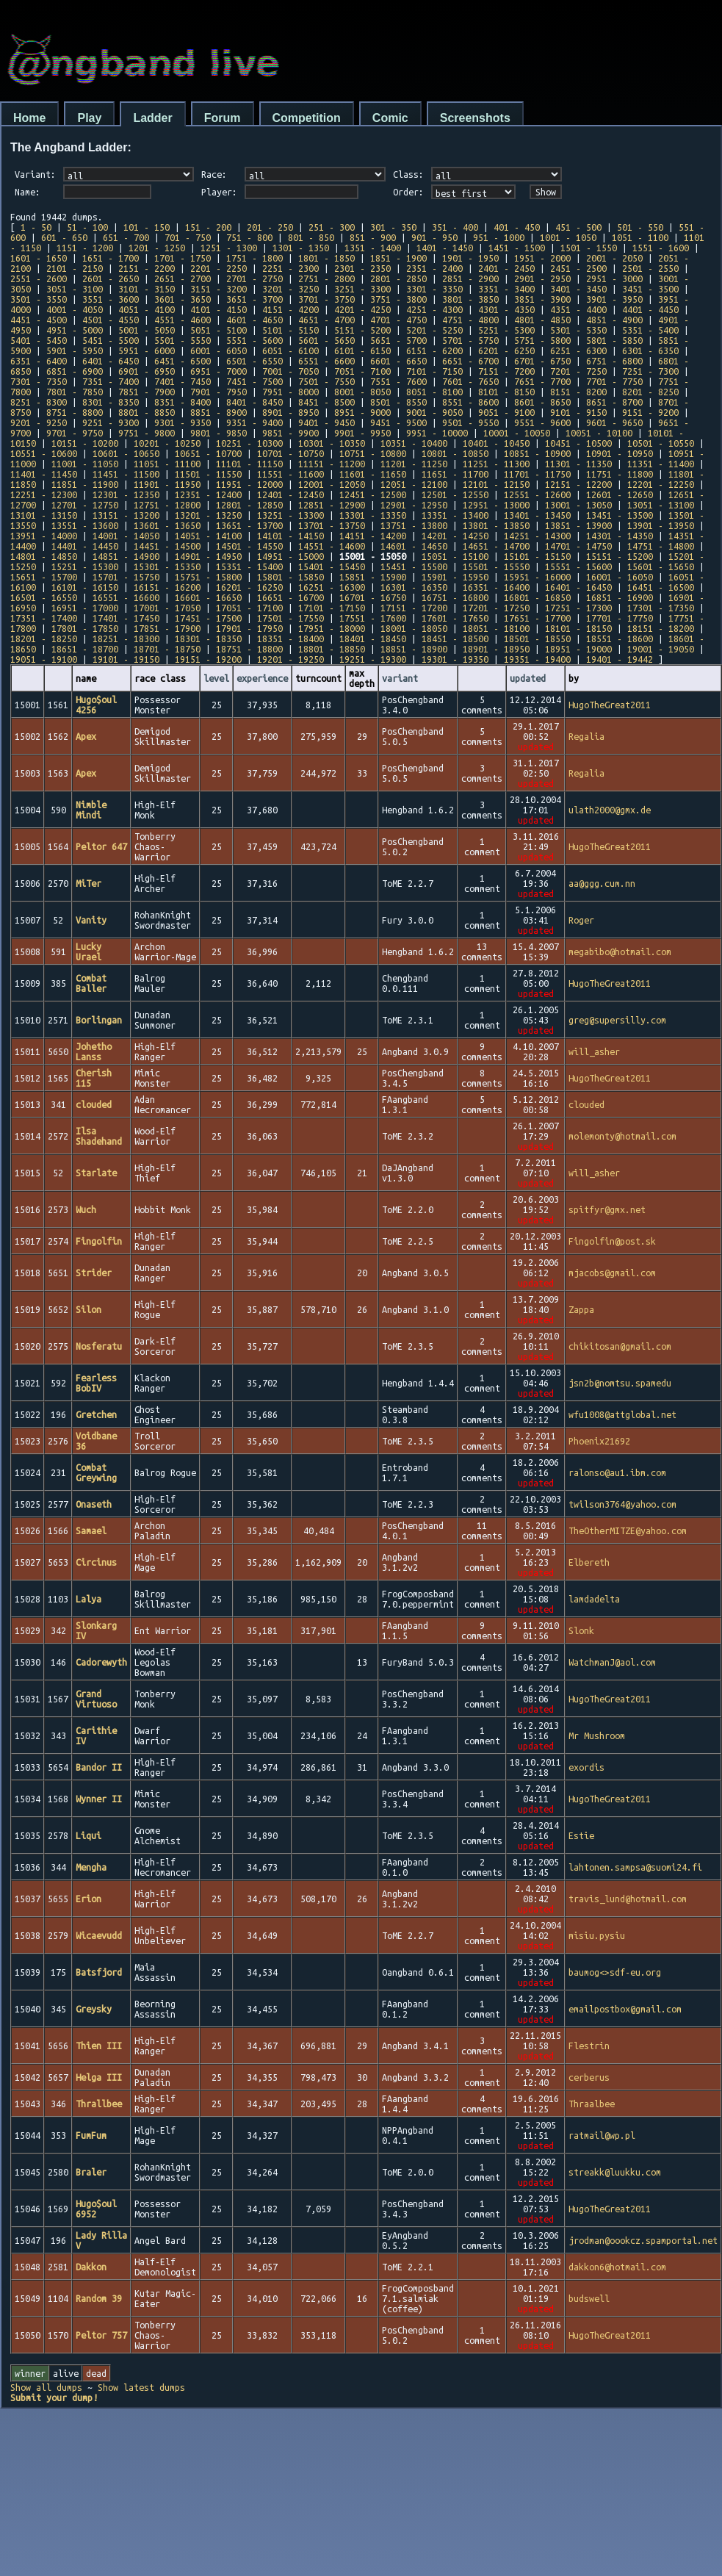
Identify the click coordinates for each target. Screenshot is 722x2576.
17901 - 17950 (249, 628)
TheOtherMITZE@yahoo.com (627, 1530)
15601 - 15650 (660, 566)
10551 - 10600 (43, 453)
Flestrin (589, 2045)
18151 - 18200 (660, 628)
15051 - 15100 (455, 556)
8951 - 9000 (362, 412)
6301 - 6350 (650, 350)
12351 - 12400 (208, 494)
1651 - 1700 (110, 258)
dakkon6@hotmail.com (617, 2267)
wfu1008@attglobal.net (622, 1414)
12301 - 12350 (126, 494)
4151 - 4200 (290, 309)
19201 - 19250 (290, 659)
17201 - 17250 (496, 607)
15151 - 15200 (619, 556)
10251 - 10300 (249, 443)
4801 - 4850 (542, 319)
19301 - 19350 (455, 659)
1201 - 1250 (157, 247)
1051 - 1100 (640, 237)
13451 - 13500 (619, 515)
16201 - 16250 (249, 587)
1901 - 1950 (470, 258)
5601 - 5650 (326, 340)
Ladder (152, 118)
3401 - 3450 (578, 289)
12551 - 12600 (537, 494)
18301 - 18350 (208, 638)
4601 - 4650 (254, 319)
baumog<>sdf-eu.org (614, 1972)
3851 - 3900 (542, 299)
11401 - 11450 (43, 474)
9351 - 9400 (254, 422)
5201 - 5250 (434, 330)
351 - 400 (455, 227)
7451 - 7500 (254, 381)
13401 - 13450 (537, 515)
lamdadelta (594, 1599)
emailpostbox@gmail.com (625, 2009)
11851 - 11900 (84, 484)
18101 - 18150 (578, 628)
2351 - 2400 (434, 268)
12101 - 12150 (496, 484)
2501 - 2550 (650, 268)
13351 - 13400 (455, 515)
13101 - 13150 (43, 515)
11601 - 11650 (372, 474)
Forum (222, 118)
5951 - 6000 (146, 350)
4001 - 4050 (74, 309)
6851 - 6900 (74, 371)
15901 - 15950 (455, 577)
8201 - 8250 (650, 391)
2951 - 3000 (614, 278)
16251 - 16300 (331, 587)
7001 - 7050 (290, 371)
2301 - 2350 (362, 268)
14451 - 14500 (167, 546)
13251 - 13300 (290, 515)
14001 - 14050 (126, 535)
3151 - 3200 (218, 289)
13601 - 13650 (167, 525)
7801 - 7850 (74, 391)
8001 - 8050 (362, 391)
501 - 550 (640, 227)
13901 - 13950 (660, 525)
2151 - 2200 (146, 268)
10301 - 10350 (331, 443)
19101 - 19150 (126, 659)
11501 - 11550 (208, 474)
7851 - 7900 (146, 391)
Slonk (581, 1630)
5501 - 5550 (182, 340)
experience (262, 678)
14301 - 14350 (619, 535)
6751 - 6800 (614, 361)
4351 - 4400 (578, 309)
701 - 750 (188, 237)
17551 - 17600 (372, 618)
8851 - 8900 (218, 412)
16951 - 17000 (84, 607)
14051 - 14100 (208, 535)
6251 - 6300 (578, 350)
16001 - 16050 (619, 577)
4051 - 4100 (146, 309)
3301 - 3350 (434, 289)
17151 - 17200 (413, 607)
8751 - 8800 (74, 412)
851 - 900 (373, 237)
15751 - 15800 (208, 577)
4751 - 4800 (470, 319)
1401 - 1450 (444, 247)
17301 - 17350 (660, 607)
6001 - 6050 (218, 350)
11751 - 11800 (619, 474)
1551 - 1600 (660, 247)
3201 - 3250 (290, 289)
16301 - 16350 (413, 587)
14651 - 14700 (496, 546)
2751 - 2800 (326, 278)
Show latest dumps (141, 2387)
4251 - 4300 (434, 309)
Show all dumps (46, 2387)
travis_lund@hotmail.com (627, 1898)
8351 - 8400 (182, 402)
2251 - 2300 (290, 268)
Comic (390, 118)
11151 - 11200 (331, 463)
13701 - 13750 (331, 525)
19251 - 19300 (372, 659)
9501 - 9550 (470, 422)
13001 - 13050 (578, 505)
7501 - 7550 (326, 381)
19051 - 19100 (43, 659)
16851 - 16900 (619, 597)
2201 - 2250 (218, 268)
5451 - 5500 (110, 340)
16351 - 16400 (496, 587)
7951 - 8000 (290, 391)
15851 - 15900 (372, 577)
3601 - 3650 (182, 299)
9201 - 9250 (38, 422)
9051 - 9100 (506, 412)
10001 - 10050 (516, 433)
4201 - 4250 (362, 309)
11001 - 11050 (84, 463)
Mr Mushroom (596, 1735)
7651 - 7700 (542, 381)
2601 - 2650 (110, 278)
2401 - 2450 (506, 268)
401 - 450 (517, 227)
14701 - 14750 (578, 546)
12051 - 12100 (413, 484)
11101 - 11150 (249, 463)
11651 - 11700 (455, 474)
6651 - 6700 (470, 361)
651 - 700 (126, 237)
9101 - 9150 (578, 412)
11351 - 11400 (660, 463)
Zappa (581, 1309)
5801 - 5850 (614, 340)
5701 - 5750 (470, 340)
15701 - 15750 (126, 577)
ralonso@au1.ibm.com (617, 1472)
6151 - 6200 (434, 350)
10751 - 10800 (372, 453)
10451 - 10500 (578, 443)
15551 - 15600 (578, 566)
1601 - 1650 (38, 258)
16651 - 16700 (290, 597)
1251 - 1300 (229, 247)
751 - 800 (249, 237)
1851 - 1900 (398, 258)
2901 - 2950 (542, 278)
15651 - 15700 (43, 577)
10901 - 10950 (619, 453)
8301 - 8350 (110, 402)
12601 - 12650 (619, 494)
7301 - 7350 (38, 381)
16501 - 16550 (43, 597)
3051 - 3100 (74, 289)
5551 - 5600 (254, 340)
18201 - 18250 (43, 638)
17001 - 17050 (167, 607)
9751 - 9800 (146, 433)
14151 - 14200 (372, 535)
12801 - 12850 (249, 505)
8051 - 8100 (434, 391)
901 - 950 (434, 237)
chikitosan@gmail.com (619, 1346)
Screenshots (475, 118)
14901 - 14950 (208, 556)
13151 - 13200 (126, 515)
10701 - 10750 (290, 453)
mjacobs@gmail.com (612, 1272)
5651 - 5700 (398, 340)
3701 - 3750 (326, 299)
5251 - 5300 (506, 330)
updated (528, 678)
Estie (581, 1835)
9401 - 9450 (326, 422)
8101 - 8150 (506, 391)
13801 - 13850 (496, 525)
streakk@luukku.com (614, 2172)
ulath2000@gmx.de (609, 810)
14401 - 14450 (84, 546)
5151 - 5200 (362, 330)
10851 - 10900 (537, 453)
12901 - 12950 (413, 505)
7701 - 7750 (614, 381)
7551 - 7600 (398, 381)
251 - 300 (331, 227)
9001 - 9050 (434, 412)
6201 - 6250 (506, 350)
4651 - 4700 (326, 319)
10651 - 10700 (208, 453)
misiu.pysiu (596, 1935)
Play (89, 118)
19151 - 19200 (208, 659)
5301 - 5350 (578, 330)
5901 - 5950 (74, 350)
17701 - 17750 (619, 618)
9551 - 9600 (542, 422)
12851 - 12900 (331, 505)
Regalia (586, 736)
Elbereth (589, 1562)
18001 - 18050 (413, 628)
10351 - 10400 (413, 443)
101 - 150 (146, 227)
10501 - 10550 (660, 443)
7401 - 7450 (182, 381)
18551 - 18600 (619, 638)
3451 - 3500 (650, 289)
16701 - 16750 (372, 597)
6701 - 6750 (542, 361)
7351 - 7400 (110, 381)
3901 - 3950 (614, 299)
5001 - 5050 (146, 330)
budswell (589, 2298)
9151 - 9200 (650, 412)
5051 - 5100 (218, 330)
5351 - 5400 (650, 330)
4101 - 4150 (218, 309)
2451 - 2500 (578, 268)
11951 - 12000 (249, 484)
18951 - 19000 (578, 649)
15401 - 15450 (331, 566)
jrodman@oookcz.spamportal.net (643, 2240)
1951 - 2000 (542, 258)
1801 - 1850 (326, 258)
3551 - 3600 (110, 299)
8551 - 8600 (470, 402)
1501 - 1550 (588, 247)
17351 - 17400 (43, 618)
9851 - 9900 (290, 433)
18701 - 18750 (167, 649)
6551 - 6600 (326, 361)
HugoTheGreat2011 (609, 704)
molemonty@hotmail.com (622, 1136)
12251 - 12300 (43, 494)
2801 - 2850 (398, 278)
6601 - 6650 (398, 361)
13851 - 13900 (578, 525)
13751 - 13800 (413, 525)
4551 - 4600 (182, 319)
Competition (306, 118)
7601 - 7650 (470, 381)
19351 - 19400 (537, 659)
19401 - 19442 (619, 659)
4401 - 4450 (650, 309)
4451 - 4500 (38, 319)
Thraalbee (591, 2103)
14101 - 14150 (290, 535)
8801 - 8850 (146, 412)
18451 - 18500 (455, 638)
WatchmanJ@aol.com (612, 1662)
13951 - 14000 (43, 535)
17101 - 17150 (331, 607)
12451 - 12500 (372, 494)
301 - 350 (393, 227)
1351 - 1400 (372, 247)
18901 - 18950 (496, 649)
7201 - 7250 (578, 371)
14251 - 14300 (537, 535)
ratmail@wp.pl (601, 2135)
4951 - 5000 (74, 330)
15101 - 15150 (537, 556)
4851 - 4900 (614, 319)
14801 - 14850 (43, 556)
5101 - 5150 (290, 330)
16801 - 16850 (537, 597)
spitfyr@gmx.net (607, 1209)
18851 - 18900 (413, 649)
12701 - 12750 (84, 505)
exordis (586, 1767)
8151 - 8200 (578, 391)
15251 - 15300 (84, 566)
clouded (586, 1104)
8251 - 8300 (38, 402)
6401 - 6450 (110, 361)
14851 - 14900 (126, 556)
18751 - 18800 (249, 649)
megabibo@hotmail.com (619, 951)
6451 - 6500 (182, 361)
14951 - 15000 (290, 556)
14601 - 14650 (413, 546)
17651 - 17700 (537, 618)
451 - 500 (578, 227)
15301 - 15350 (167, 566)
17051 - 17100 (249, 607)
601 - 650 (64, 237)
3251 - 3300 (362, 289)
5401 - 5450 (38, 340)
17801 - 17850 (84, 628)
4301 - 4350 (506, 309)
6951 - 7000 (218, 371)
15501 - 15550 (496, 566)
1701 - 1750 (182, 258)
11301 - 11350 (578, 463)
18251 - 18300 (126, 638)
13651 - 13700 (249, 525)
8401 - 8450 (254, 402)
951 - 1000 (498, 237)
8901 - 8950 (290, 412)
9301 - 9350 (182, 422)
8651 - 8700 (614, 402)
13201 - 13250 (208, 515)
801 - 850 (311, 237)
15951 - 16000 (537, 577)
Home (29, 118)
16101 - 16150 (84, 587)
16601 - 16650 (208, 597)
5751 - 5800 (542, 340)
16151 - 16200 (167, 587)
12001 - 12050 (331, 484)
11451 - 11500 (126, 474)
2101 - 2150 (74, 268)
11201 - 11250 (413, 463)
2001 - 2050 (614, 258)
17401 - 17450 (126, 618)
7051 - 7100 (362, 371)
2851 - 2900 (470, 278)
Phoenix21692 (599, 1441)
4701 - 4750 (398, 319)
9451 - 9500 (398, 422)
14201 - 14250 (455, 535)
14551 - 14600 (331, 546)
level (216, 678)
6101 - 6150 (362, 350)
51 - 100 (87, 227)
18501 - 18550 (537, 638)
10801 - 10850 (455, 453)
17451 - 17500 (208, 618)
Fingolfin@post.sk (612, 1241)
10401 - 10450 (496, 443)
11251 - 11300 (496, 463)
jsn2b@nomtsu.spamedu (619, 1383)
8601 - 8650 (542, 402)
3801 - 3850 (470, 299)
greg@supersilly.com (617, 1020)
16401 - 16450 (578, 587)
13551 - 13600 (84, 525)
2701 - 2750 (254, 278)
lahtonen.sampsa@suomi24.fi (635, 1867)
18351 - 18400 (290, 638)
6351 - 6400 (38, 361)
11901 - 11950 (167, 484)
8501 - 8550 (398, 402)
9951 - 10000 (437, 433)
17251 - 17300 (578, 607)
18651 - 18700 (84, 649)
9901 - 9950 (362, 433)
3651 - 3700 (254, 299)
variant (400, 678)
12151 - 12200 (578, 484)
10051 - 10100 (599, 433)
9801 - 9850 (218, 433)
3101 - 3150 (146, 289)
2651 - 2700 (182, 278)
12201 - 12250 (660, 484)
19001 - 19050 (660, 649)
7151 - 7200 (506, 371)
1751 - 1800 (254, 258)
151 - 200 (208, 227)
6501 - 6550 (254, 361)
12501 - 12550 (455, 494)
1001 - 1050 (568, 237)
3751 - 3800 (398, 299)
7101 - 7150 (434, 371)
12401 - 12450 (290, 494)
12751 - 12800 (167, 505)
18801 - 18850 (331, 649)
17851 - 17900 (167, 628)
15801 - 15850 (290, 577)
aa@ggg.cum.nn (601, 883)
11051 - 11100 (167, 463)
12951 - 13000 (496, 505)
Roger (581, 920)
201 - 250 (270, 227)
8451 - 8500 (326, 402)
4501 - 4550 (110, 319)
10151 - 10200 (84, 443)
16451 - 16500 (660, 587)
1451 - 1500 (516, 247)
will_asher (594, 1051)
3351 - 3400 (506, 289)
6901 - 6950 (146, 371)
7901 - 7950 (218, 391)
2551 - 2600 (38, 278)
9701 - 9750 (74, 433)
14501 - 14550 (249, 546)
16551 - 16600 (126, 597)
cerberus (589, 2077)
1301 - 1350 (300, 247)
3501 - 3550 (38, 299)
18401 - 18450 (372, 638)
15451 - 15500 (413, 566)
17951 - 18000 (331, 628)
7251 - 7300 (650, 371)
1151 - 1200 (85, 247)
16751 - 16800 (455, 597)
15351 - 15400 (249, 566)
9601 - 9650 (614, 422)
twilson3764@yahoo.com (622, 1504)
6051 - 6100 (290, 350)
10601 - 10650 (126, 453)
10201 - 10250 (167, 443)
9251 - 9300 (110, 422)
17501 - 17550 (290, 618)
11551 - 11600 (290, 474)
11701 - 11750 (537, 474)
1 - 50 (36, 227)
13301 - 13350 (372, 515)
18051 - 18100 (496, 628)
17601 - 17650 (455, 618)
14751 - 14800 (660, 546)
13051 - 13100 (660, 505)
